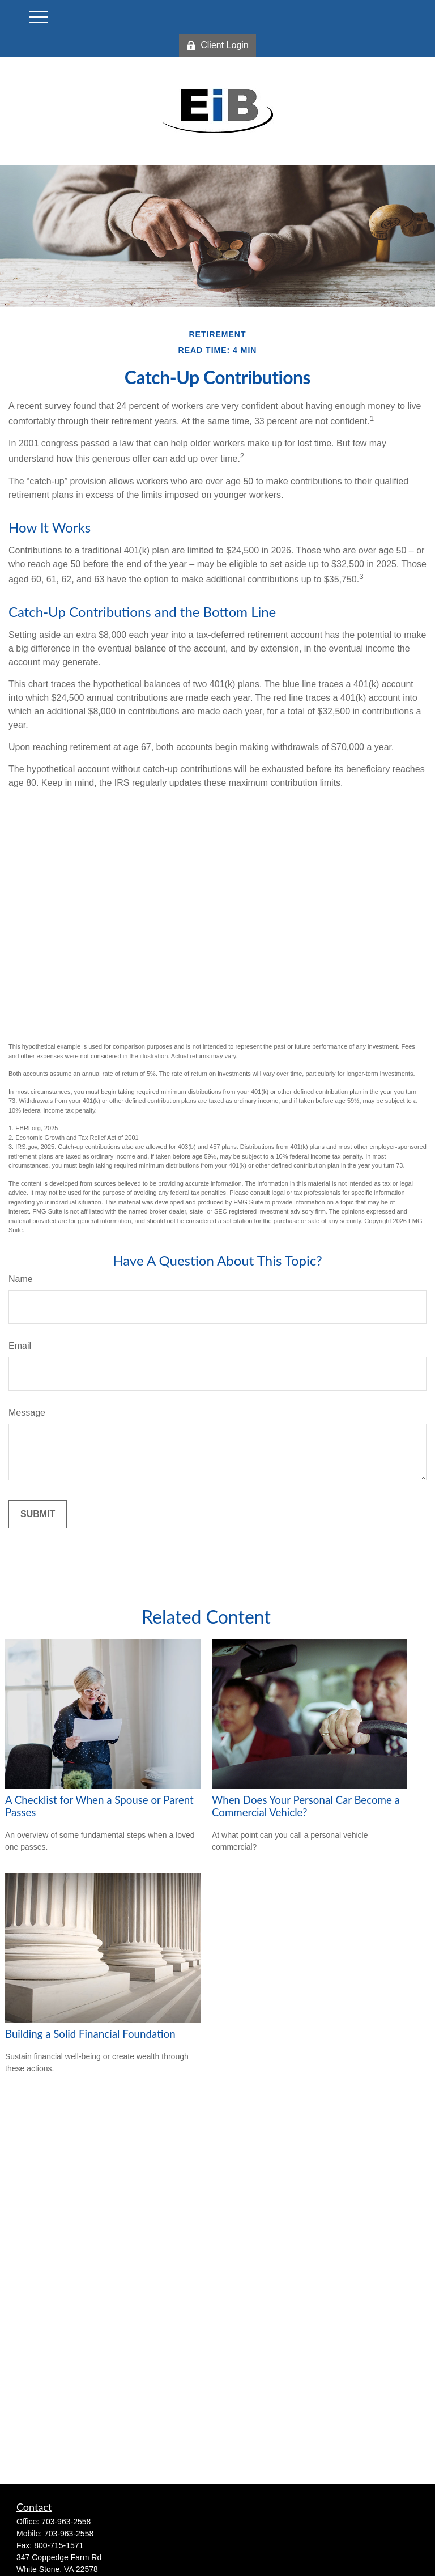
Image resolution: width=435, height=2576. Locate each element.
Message (26, 1412)
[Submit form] (37, 1514)
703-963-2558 (66, 2521)
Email (19, 1346)
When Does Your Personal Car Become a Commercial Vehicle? (306, 1806)
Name (20, 1279)
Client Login (217, 45)
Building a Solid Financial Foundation (90, 2034)
